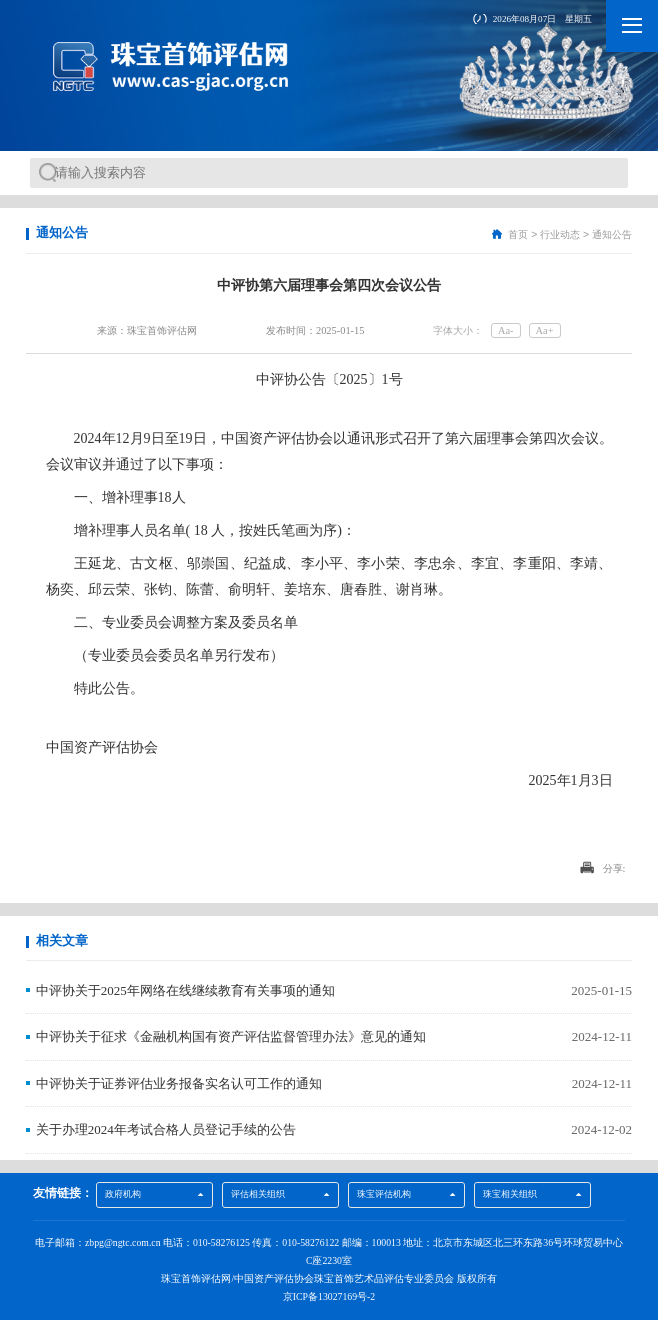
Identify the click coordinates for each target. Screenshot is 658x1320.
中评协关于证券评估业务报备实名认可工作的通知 (179, 1083)
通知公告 (612, 234)
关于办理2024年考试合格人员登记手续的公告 (166, 1129)
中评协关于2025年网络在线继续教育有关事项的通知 (185, 990)
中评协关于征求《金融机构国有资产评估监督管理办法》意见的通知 (231, 1036)
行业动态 (560, 234)
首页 (518, 234)
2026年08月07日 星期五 (542, 19)
